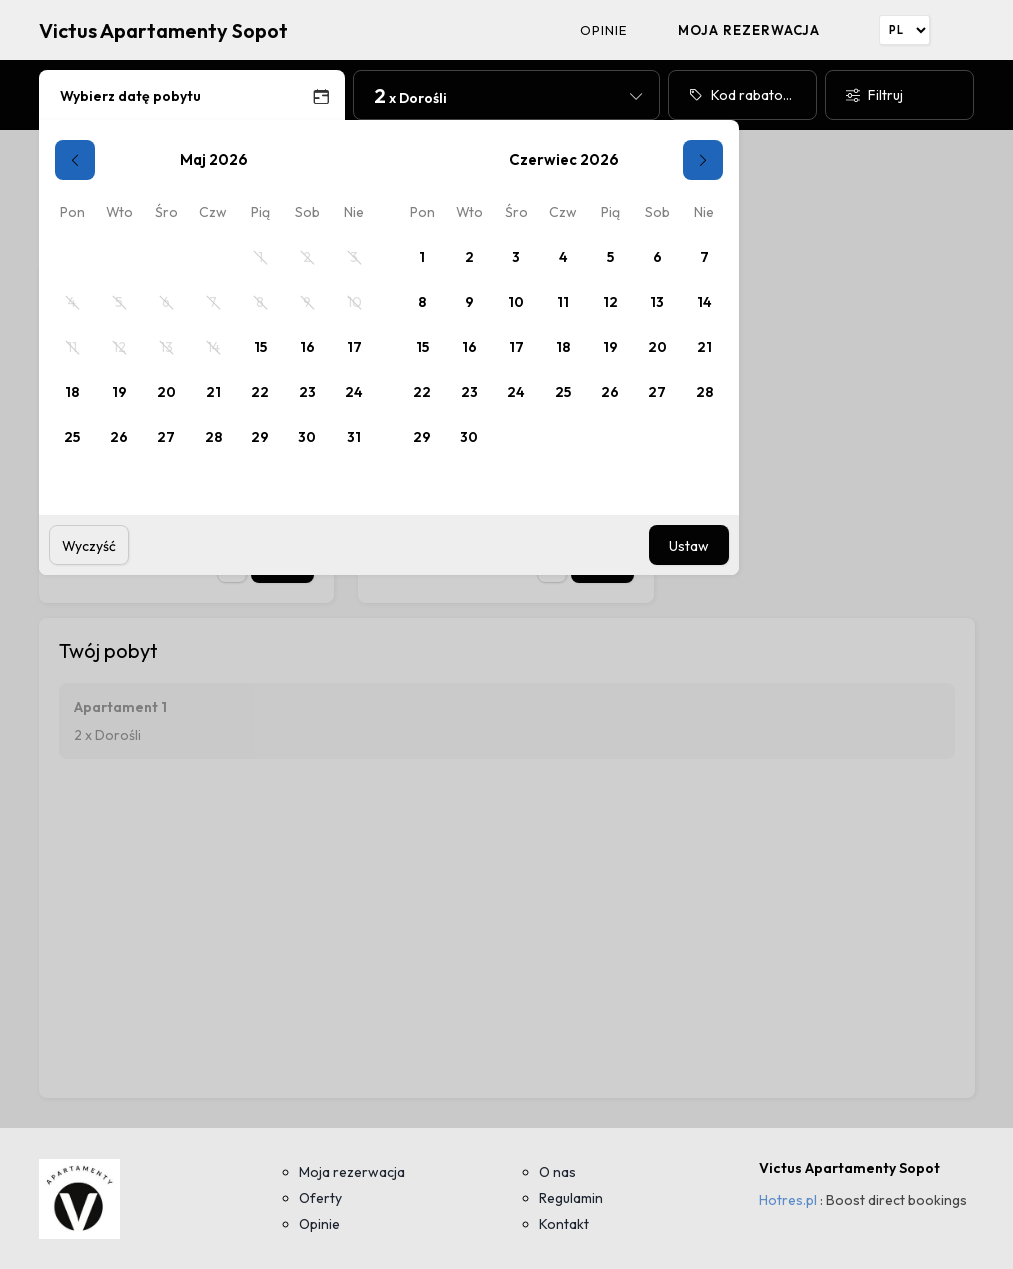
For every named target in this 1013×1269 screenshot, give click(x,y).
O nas (557, 1172)
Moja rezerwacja (750, 30)
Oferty (320, 1198)
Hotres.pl (788, 1200)
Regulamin (571, 1198)
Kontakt (564, 1224)
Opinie (604, 30)
